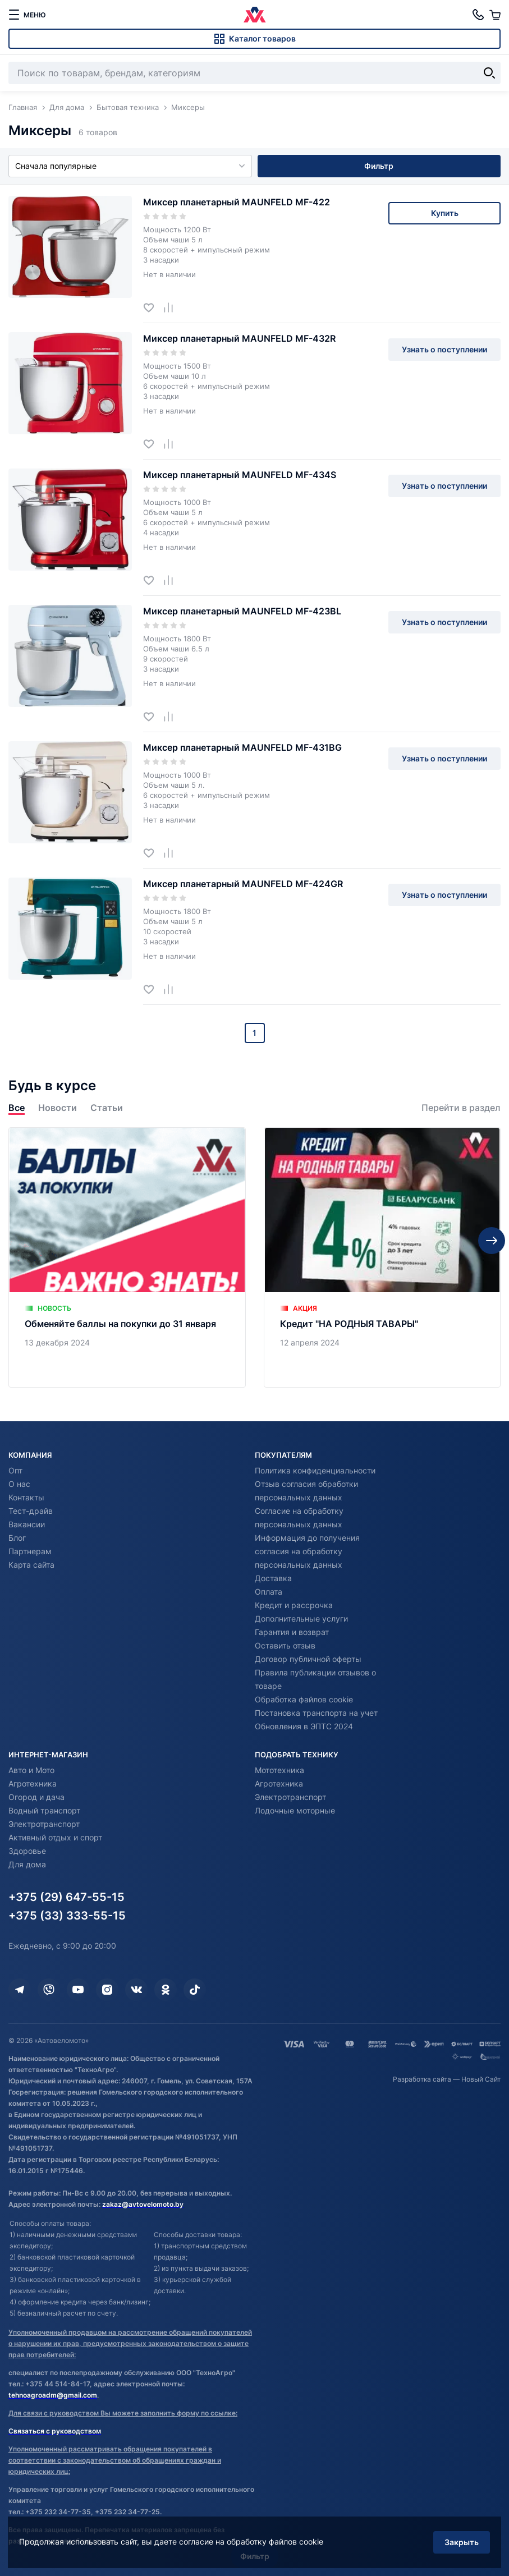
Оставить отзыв (285, 1645)
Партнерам (30, 1551)
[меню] (26, 15)
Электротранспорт (44, 1824)
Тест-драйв (30, 1511)
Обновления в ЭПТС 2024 (304, 1726)
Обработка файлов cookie (304, 1699)
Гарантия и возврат (292, 1632)
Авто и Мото (31, 1770)
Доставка (273, 1578)
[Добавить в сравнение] (172, 307)
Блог (17, 1537)
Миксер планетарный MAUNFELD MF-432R (239, 338)
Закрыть (461, 2541)
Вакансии (26, 1524)
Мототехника (279, 1770)
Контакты (26, 1497)
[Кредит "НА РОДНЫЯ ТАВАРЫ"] (382, 1257)
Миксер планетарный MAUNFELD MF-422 (236, 202)
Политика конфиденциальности (315, 1470)
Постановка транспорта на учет (316, 1713)
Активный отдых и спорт (55, 1837)
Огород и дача (36, 1797)
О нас (19, 1484)
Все (16, 1108)
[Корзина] (495, 14)
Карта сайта (31, 1564)
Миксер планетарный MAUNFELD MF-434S (239, 474)
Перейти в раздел (461, 1108)
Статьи (106, 1108)
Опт (15, 1470)
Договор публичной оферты (308, 1659)
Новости (57, 1108)
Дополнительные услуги (301, 1618)
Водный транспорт (44, 1810)
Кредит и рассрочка (294, 1605)
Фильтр (378, 166)
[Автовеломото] (255, 14)
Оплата (268, 1591)
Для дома (27, 1864)
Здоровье (27, 1851)
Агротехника (32, 1783)
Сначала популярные (130, 166)
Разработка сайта (422, 2079)
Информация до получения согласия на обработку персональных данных (307, 1551)
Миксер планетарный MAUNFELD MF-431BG (242, 747)
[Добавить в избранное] (153, 307)
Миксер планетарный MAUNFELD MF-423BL (242, 611)
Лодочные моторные (295, 1810)
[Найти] (489, 73)
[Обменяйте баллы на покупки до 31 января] (127, 1257)
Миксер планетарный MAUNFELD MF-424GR (243, 883)
